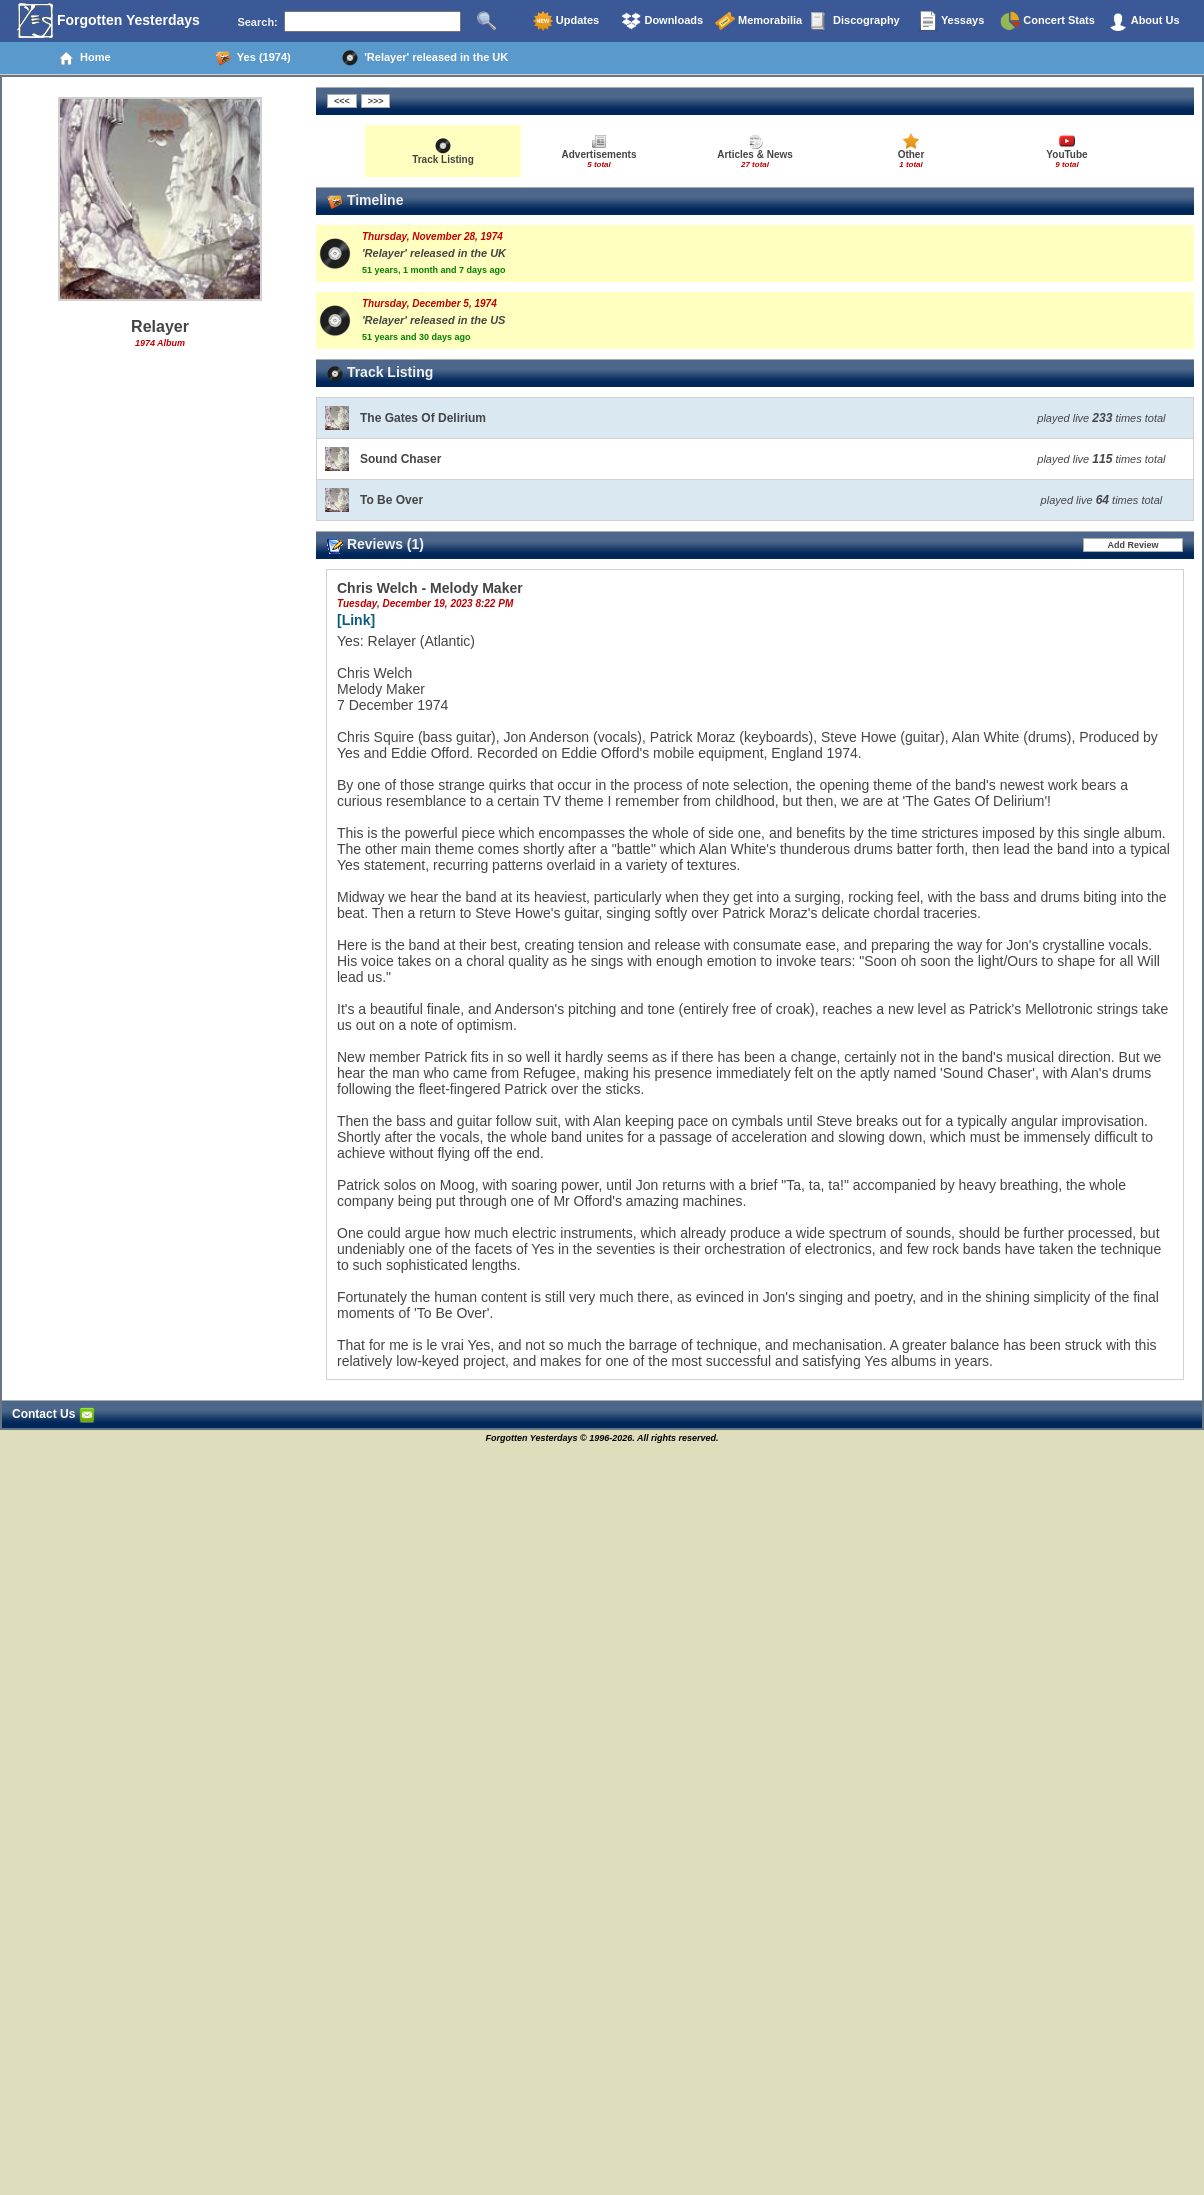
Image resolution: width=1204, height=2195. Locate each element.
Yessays (951, 21)
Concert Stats (1047, 21)
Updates (566, 21)
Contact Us (53, 1414)
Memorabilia (758, 21)
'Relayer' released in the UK (425, 58)
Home (84, 58)
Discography (855, 21)
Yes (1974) (253, 58)
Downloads (662, 21)
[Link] (356, 620)
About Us (1144, 21)
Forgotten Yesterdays (108, 21)
